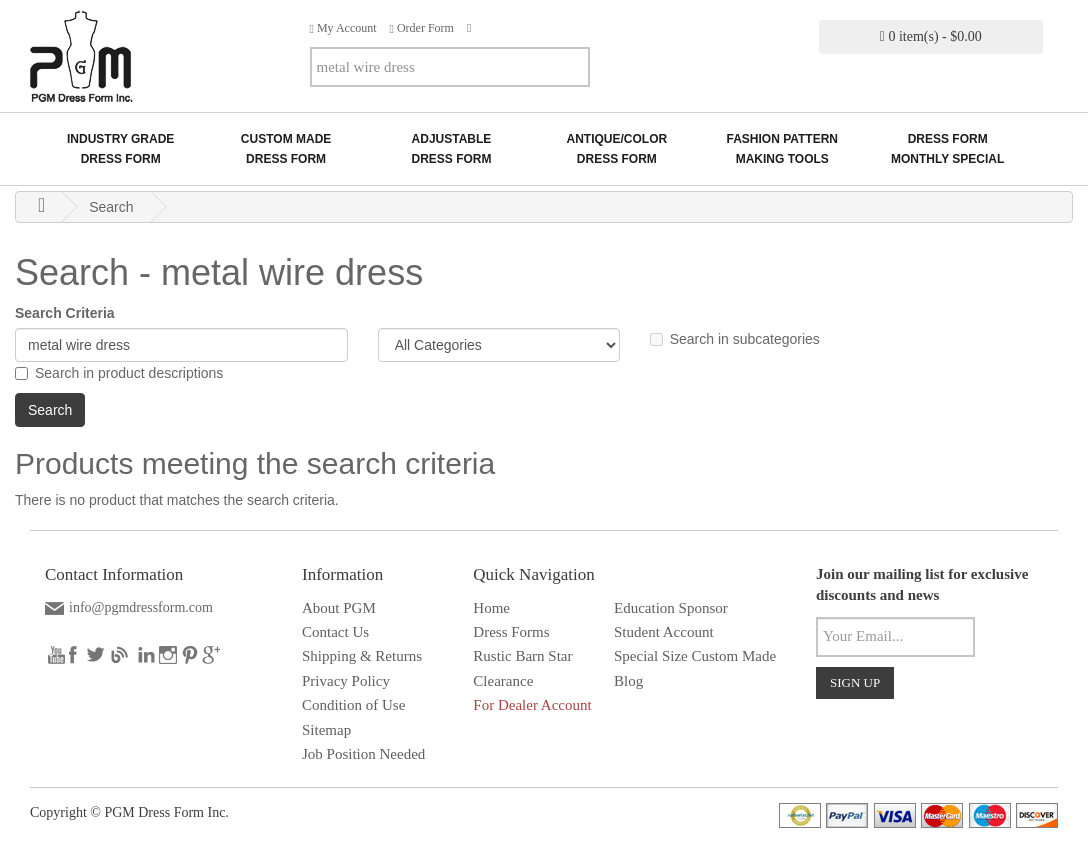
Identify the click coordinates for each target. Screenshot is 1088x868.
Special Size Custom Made (695, 656)
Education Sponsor (671, 608)
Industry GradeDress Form (120, 149)
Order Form (422, 28)
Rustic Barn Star (522, 656)
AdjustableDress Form (451, 149)
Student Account (664, 632)
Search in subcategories (735, 339)
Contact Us (335, 632)
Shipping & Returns (362, 656)
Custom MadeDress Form (286, 149)
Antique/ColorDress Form (617, 149)
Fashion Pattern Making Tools (782, 149)
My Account (343, 28)
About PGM (339, 608)
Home (491, 608)
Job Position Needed (363, 754)
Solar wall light (730, 705)
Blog (628, 681)
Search (111, 207)
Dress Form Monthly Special (947, 149)
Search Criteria (65, 313)
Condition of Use (353, 705)
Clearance (503, 681)
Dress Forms (511, 632)
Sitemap (326, 730)
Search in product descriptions (119, 373)
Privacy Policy (346, 681)
